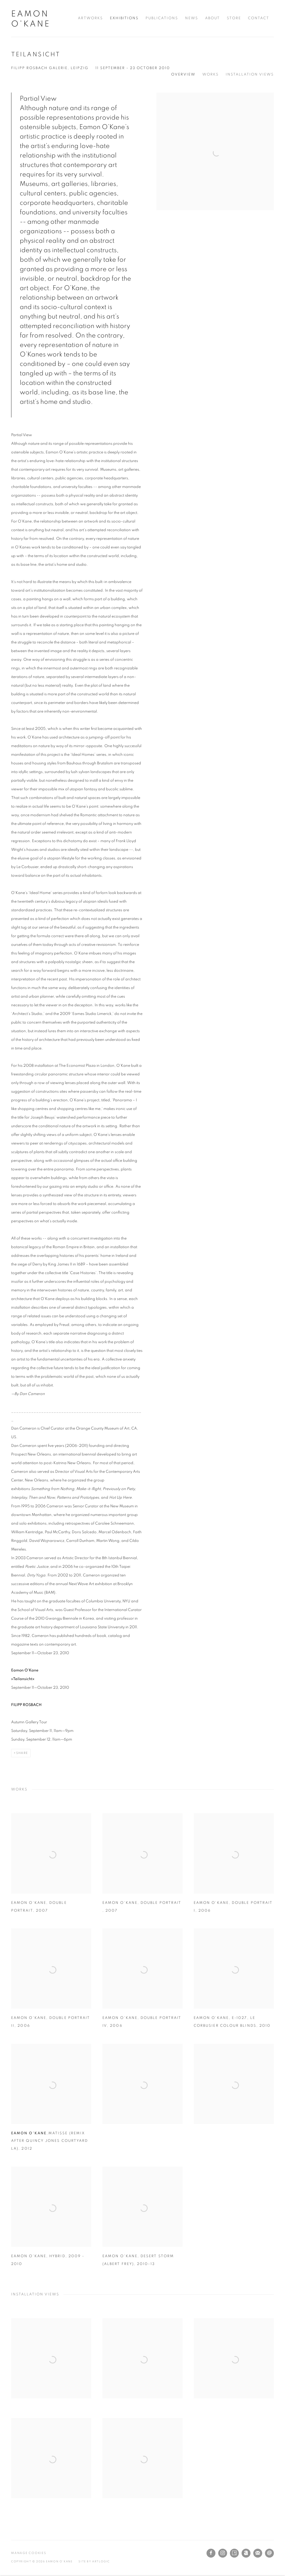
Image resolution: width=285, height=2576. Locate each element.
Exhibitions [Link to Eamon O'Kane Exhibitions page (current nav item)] (124, 18)
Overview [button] (183, 74)
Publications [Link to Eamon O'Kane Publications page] (162, 18)
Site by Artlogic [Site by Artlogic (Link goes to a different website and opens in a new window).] (94, 2561)
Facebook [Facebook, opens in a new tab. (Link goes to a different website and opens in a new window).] (211, 2553)
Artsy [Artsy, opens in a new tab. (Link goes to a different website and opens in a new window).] (234, 2553)
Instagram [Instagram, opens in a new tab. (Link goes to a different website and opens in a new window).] (222, 2553)
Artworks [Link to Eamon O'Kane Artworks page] (90, 18)
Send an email (269, 2553)
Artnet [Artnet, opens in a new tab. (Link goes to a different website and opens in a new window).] (246, 2553)
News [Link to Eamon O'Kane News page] (191, 18)
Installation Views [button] (250, 74)
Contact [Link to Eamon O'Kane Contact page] (258, 18)
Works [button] (210, 74)
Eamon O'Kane (30, 19)
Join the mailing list (257, 2553)
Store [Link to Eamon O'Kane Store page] (234, 18)
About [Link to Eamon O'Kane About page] (212, 18)
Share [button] (22, 1752)
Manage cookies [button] (28, 2553)
